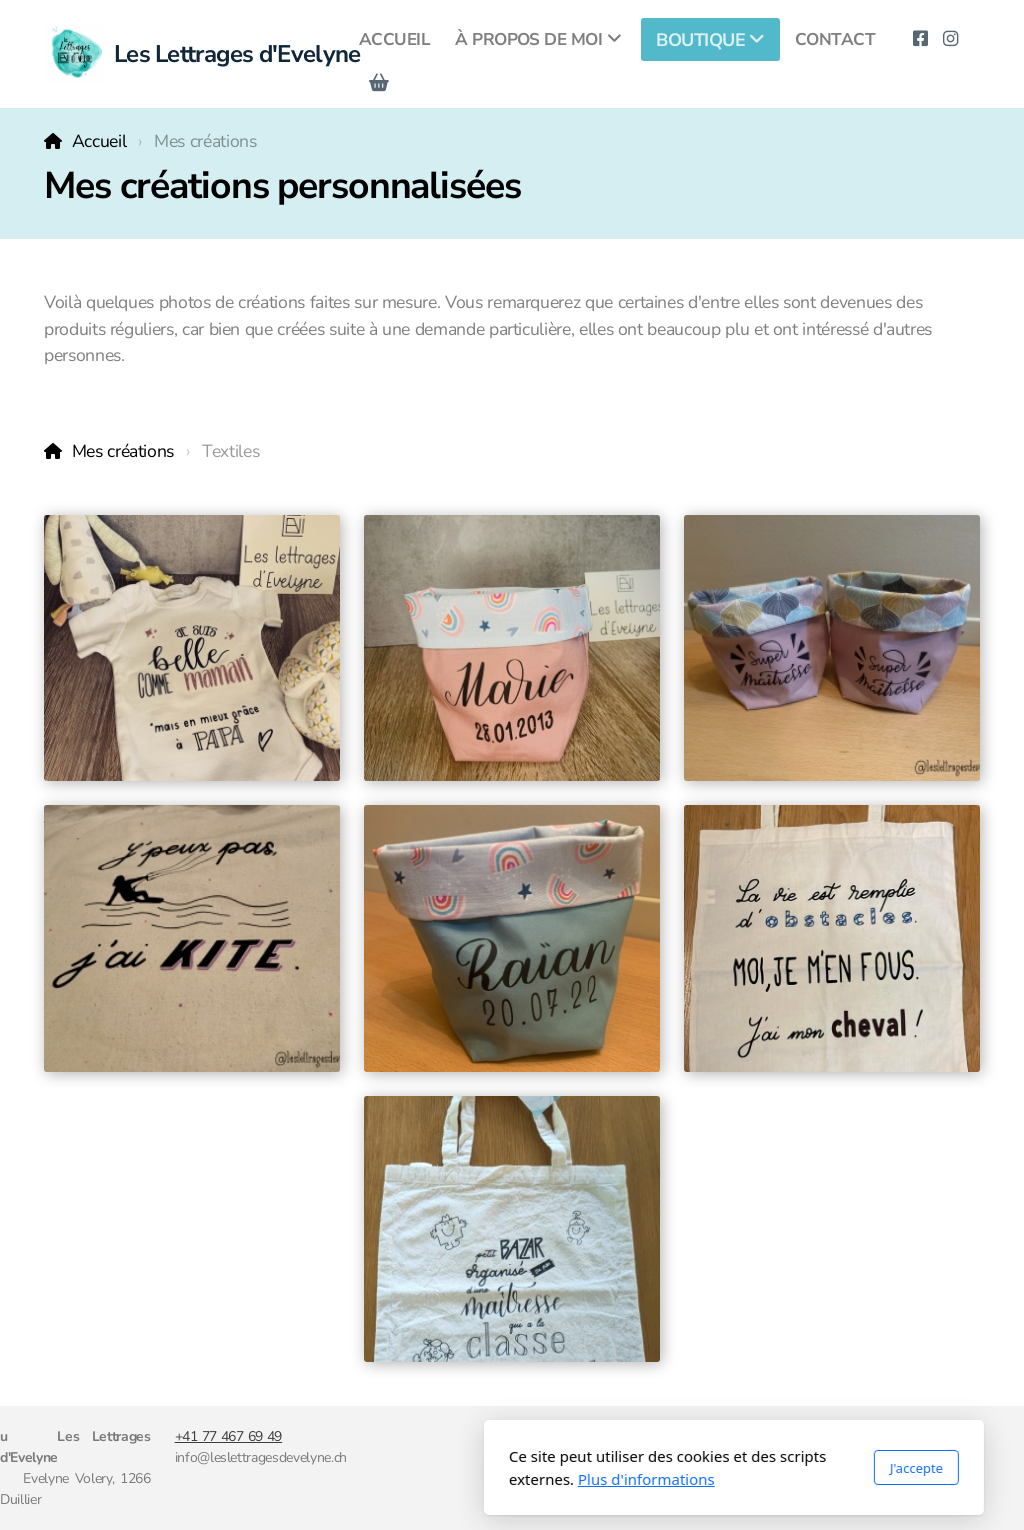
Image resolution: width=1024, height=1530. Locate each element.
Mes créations (123, 451)
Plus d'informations (424, 1479)
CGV (818, 1436)
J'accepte (694, 1468)
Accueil (99, 141)
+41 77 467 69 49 (229, 1436)
